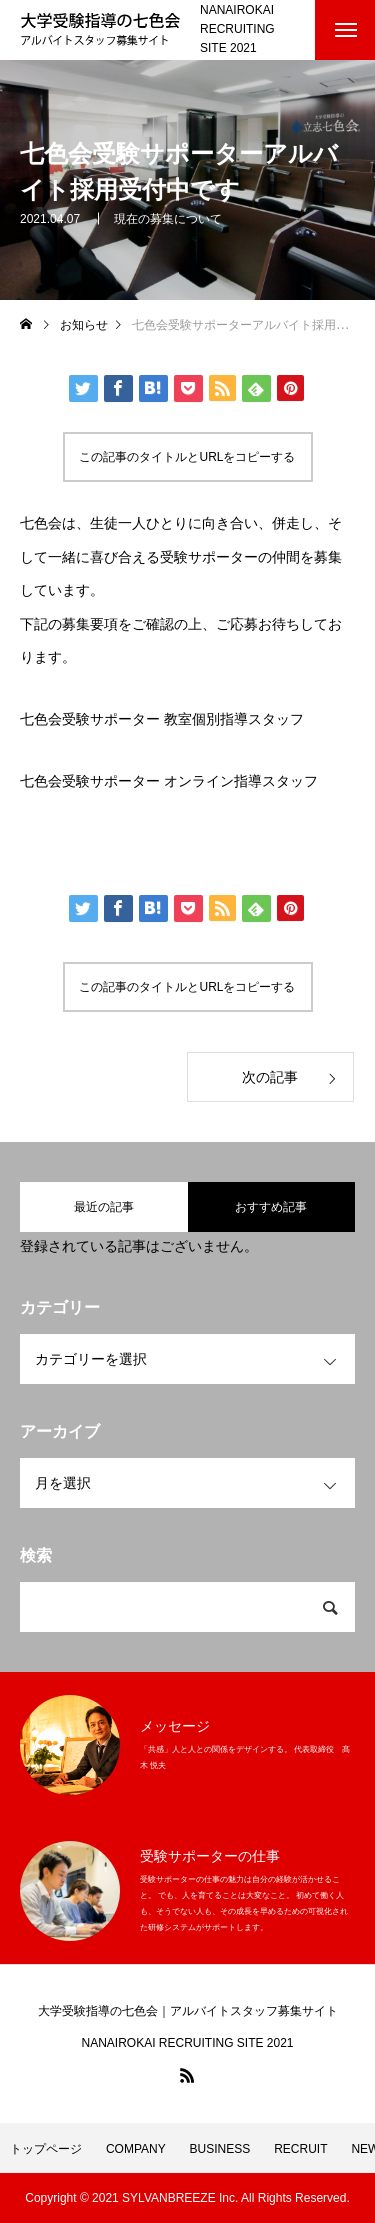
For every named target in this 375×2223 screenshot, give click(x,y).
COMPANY (136, 2149)
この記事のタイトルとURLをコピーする (187, 457)
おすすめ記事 (271, 1207)
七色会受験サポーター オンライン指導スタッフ (169, 781)
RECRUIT (300, 2149)
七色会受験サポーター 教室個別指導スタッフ (162, 719)
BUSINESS (220, 2149)
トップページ (46, 2149)
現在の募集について (168, 219)
